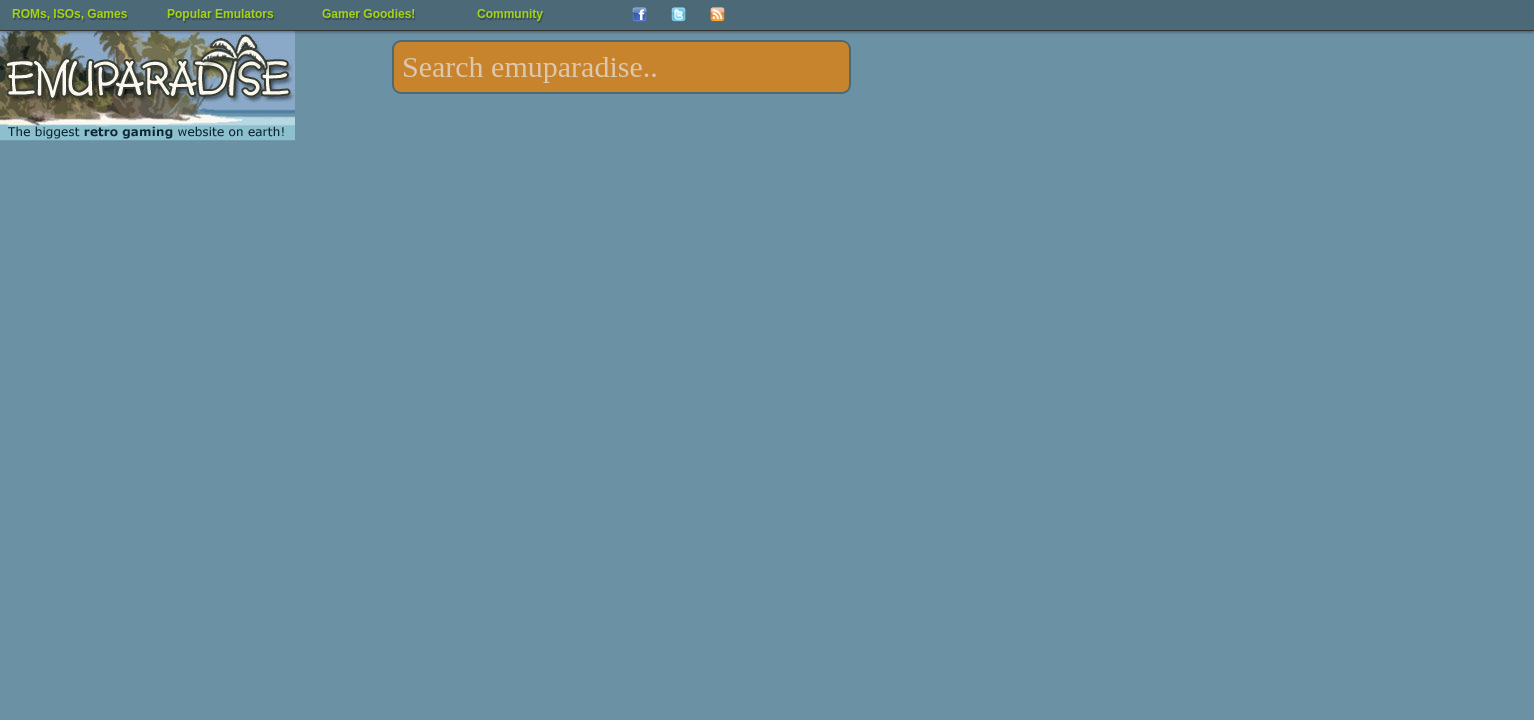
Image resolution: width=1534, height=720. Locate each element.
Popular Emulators (220, 14)
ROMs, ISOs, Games (69, 14)
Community (510, 14)
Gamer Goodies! (368, 14)
